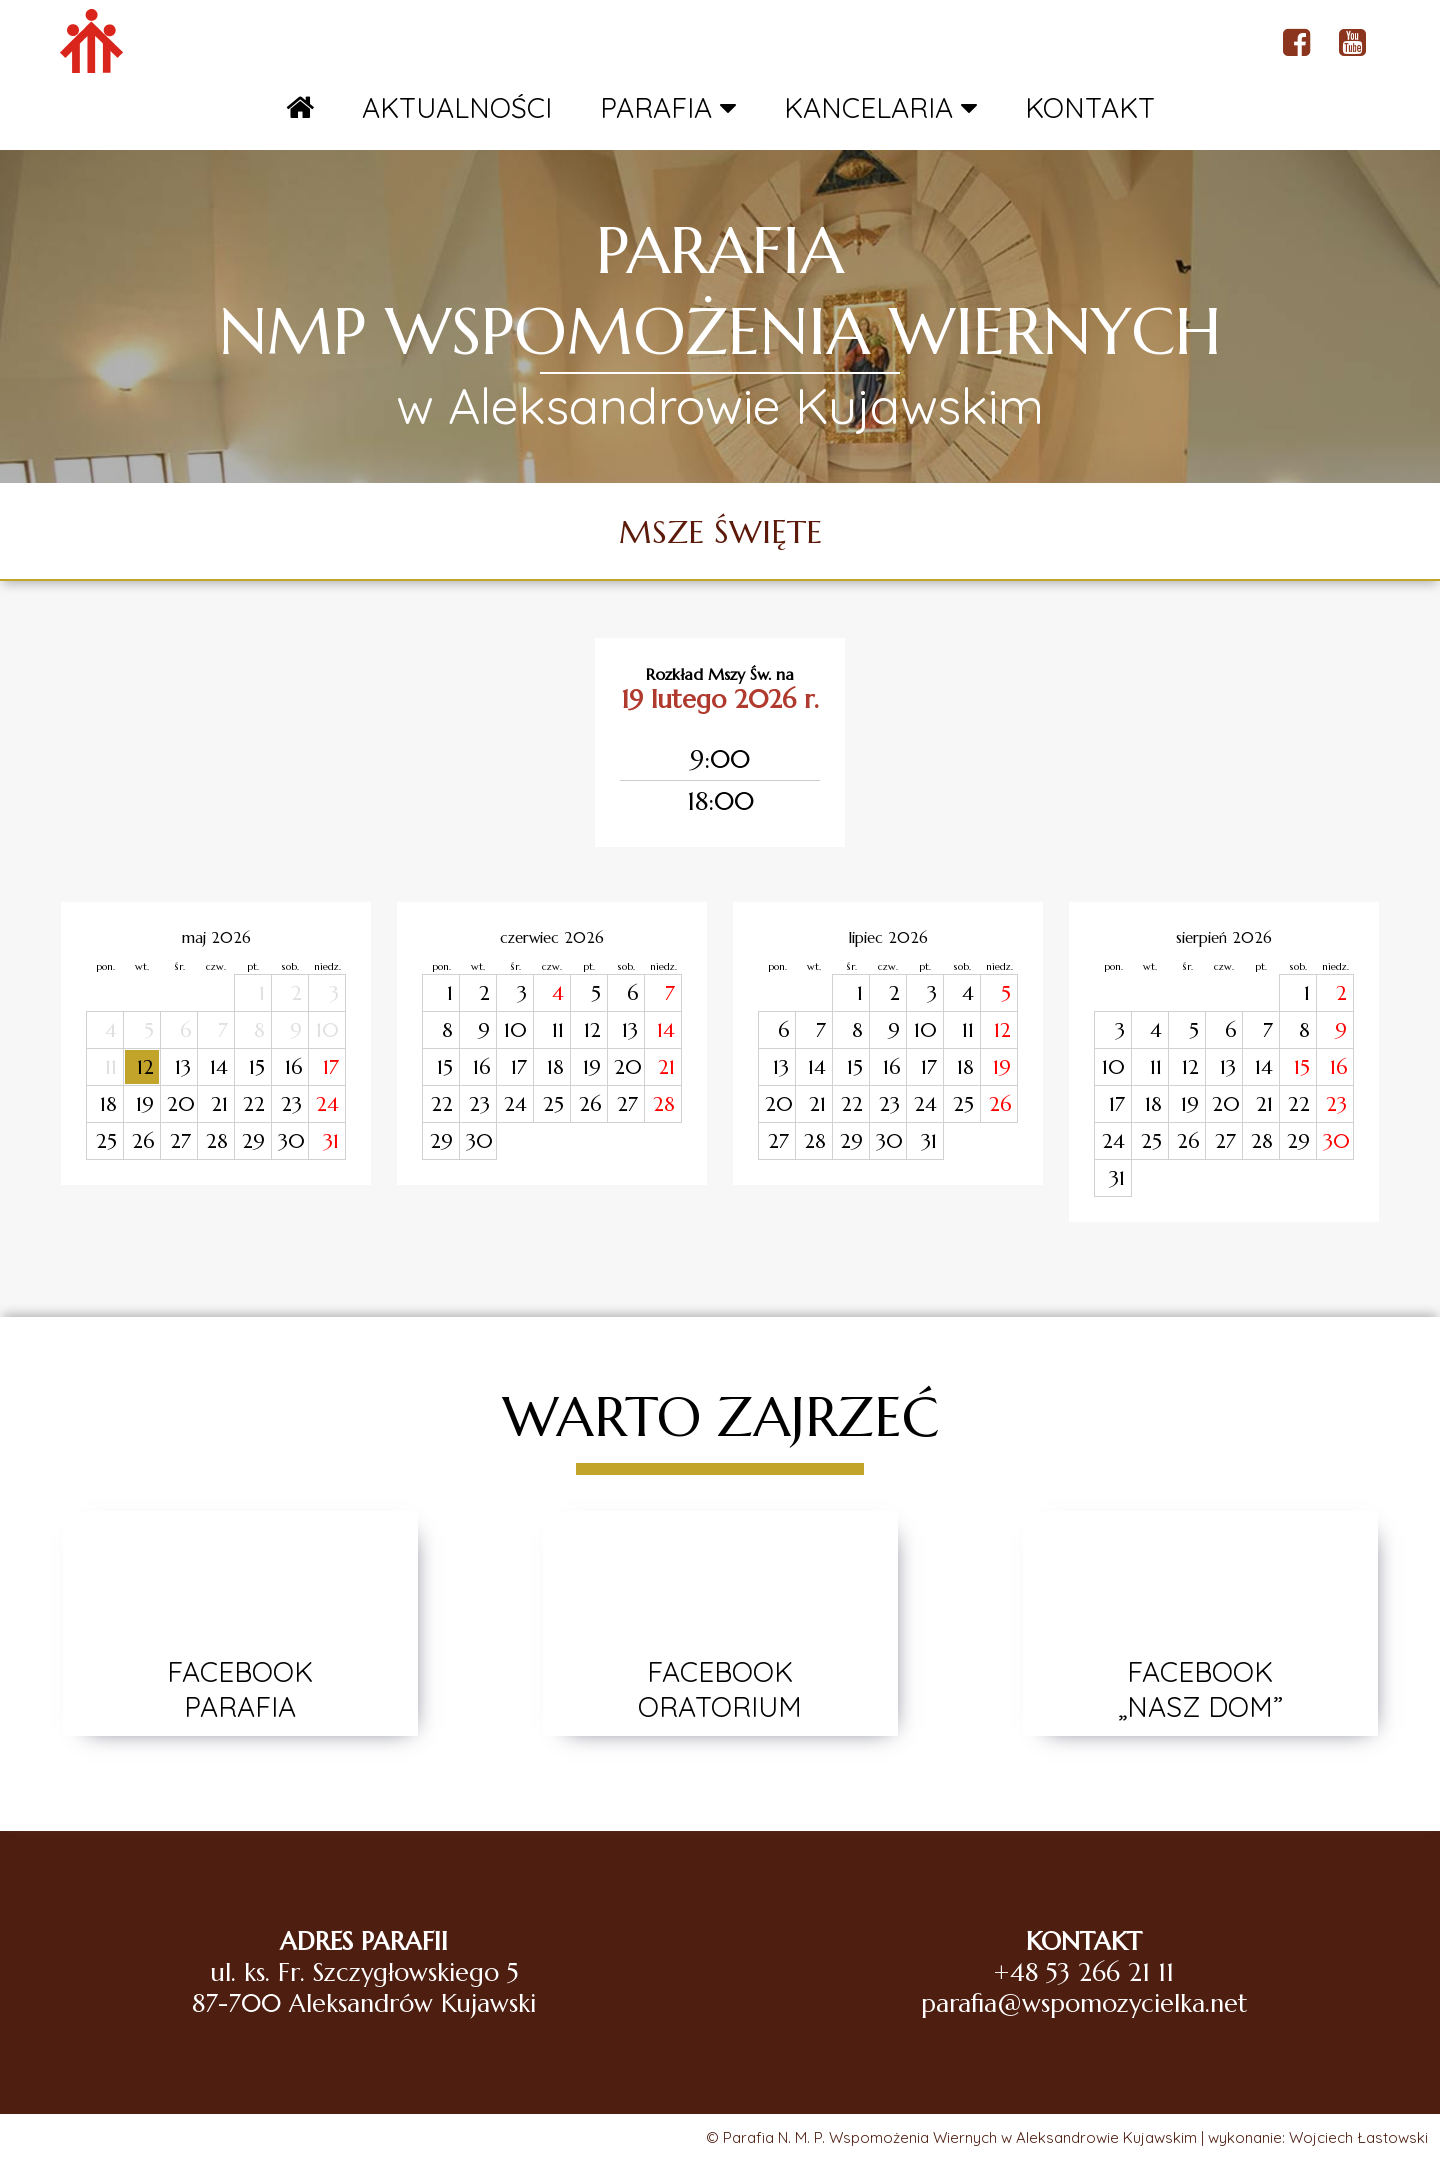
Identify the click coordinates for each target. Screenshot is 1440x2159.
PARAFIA (668, 107)
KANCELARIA (880, 107)
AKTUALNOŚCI (457, 107)
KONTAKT (1090, 107)
